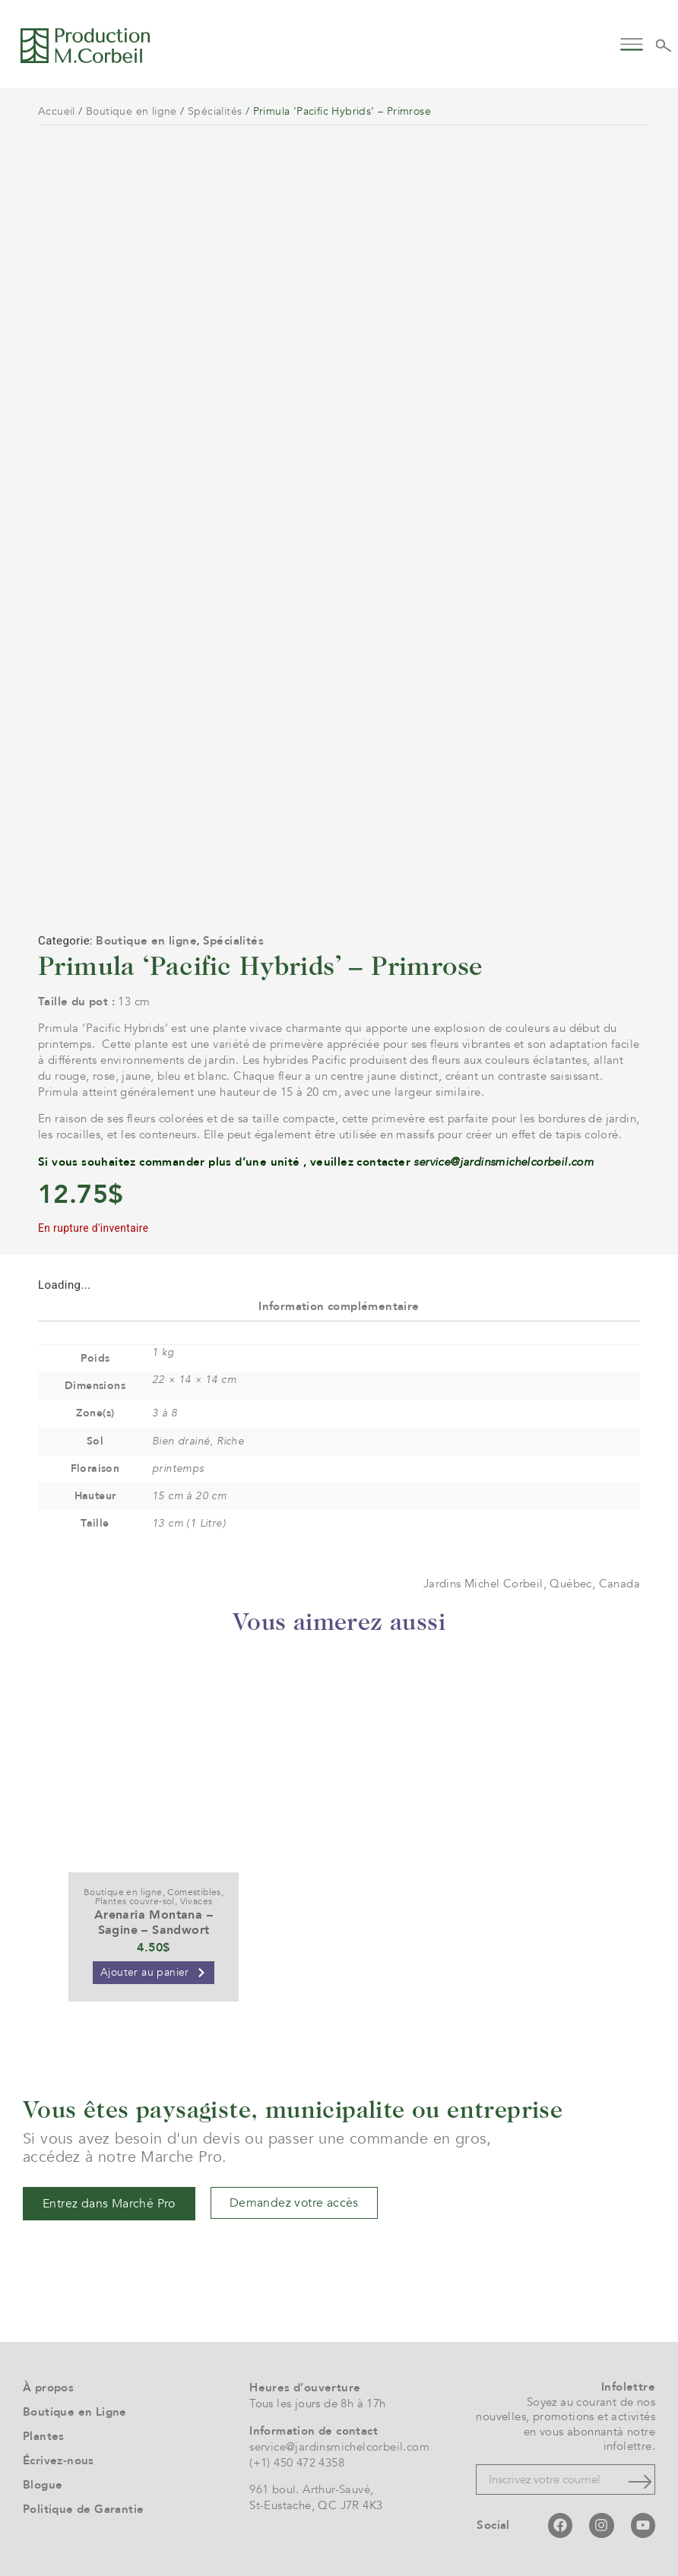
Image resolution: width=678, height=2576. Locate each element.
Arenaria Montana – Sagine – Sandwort (153, 1922)
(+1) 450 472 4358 (296, 2462)
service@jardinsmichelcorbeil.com (503, 1161)
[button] (631, 43)
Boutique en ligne (131, 111)
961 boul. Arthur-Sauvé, (311, 2489)
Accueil (56, 111)
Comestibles (193, 1892)
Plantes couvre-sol (135, 1901)
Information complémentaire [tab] (338, 1306)
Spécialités (215, 111)
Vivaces (196, 1901)
